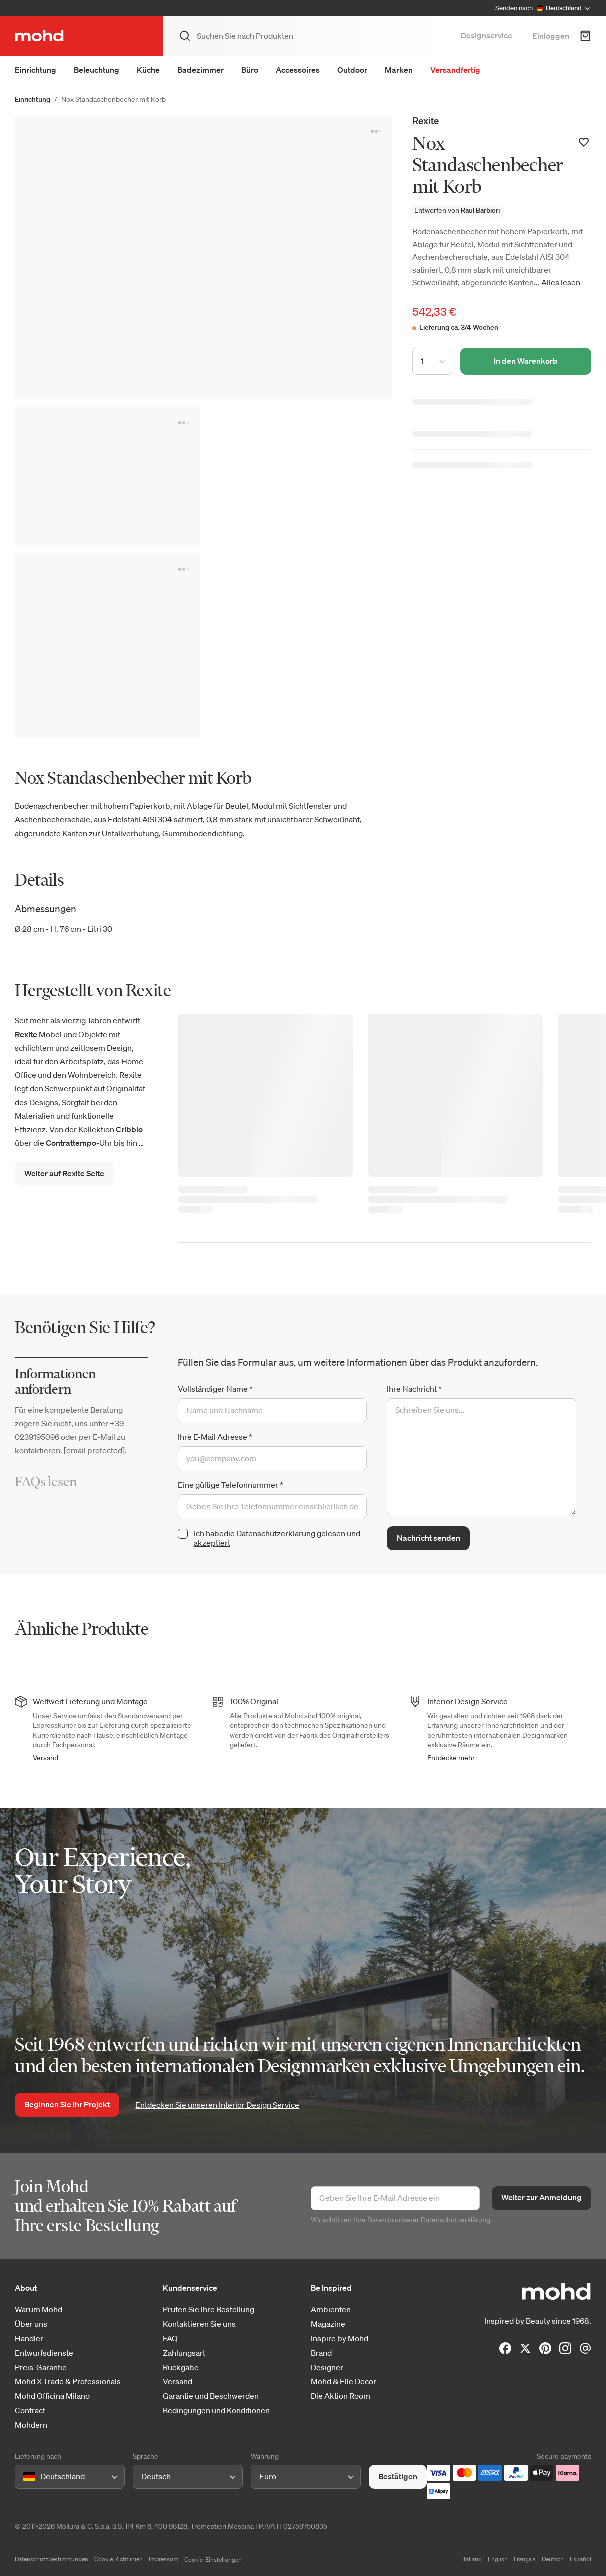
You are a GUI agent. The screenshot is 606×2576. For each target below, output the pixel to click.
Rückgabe (181, 2367)
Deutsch (553, 2559)
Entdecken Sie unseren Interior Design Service (217, 2105)
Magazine (328, 2324)
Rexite (425, 120)
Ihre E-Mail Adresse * (215, 1437)
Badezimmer (200, 70)
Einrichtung (35, 70)
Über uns (31, 2324)
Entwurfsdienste (44, 2353)
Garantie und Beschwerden (211, 2396)
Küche (148, 70)
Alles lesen (560, 283)
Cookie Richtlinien (118, 2559)
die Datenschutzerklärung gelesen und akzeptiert (277, 1538)
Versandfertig (455, 70)
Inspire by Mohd (339, 2339)
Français (525, 2559)
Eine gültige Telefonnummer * (230, 1485)
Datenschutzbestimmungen (51, 2559)
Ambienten (331, 2309)
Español (580, 2559)
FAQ (170, 2339)
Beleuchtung (96, 70)
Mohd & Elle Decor (343, 2381)
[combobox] (25, 2477)
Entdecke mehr (451, 1758)
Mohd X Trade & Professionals (68, 2381)
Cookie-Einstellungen (213, 2560)
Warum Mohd (38, 2309)
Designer (327, 2367)
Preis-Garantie (41, 2367)
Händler (29, 2339)
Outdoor (352, 70)
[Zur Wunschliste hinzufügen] (583, 142)
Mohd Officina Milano (52, 2396)
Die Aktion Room (340, 2396)
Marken (399, 70)
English (498, 2559)
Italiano (472, 2559)
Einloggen (550, 36)
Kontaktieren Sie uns (199, 2324)
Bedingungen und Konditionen (216, 2411)
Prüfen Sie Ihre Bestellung (208, 2309)
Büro (249, 70)
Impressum (163, 2559)
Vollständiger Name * (215, 1389)
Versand (45, 1758)
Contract (30, 2411)
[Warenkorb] (585, 36)
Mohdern (31, 2425)
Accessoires (298, 70)
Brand (321, 2353)
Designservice (486, 35)
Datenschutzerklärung (455, 2220)
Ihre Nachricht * (414, 1389)
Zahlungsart (184, 2353)
